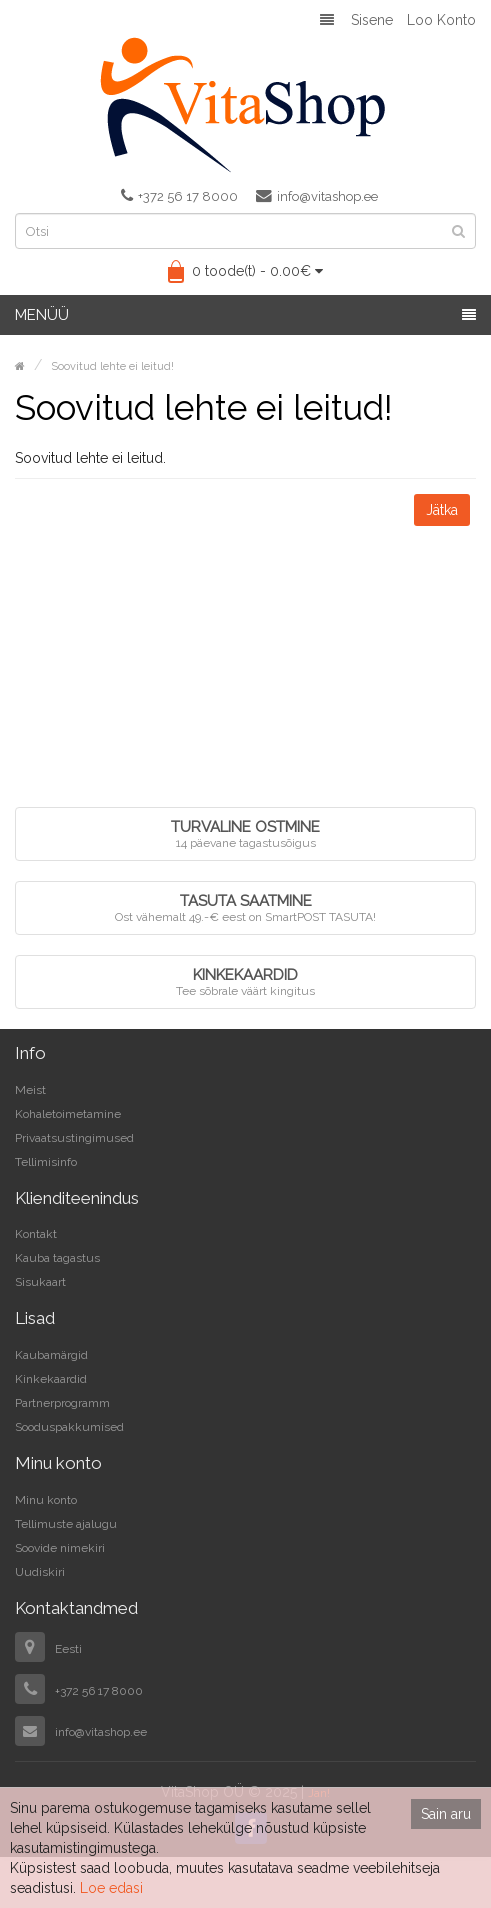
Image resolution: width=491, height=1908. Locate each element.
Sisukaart (40, 1282)
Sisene (372, 20)
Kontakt (36, 1234)
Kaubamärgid (51, 1355)
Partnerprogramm (62, 1403)
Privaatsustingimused (74, 1138)
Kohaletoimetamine (68, 1114)
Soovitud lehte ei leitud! (112, 366)
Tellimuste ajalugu (66, 1524)
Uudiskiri (40, 1572)
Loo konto (441, 20)
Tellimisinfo (46, 1162)
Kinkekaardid (51, 1379)
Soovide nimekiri (60, 1548)
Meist (30, 1090)
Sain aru (446, 1814)
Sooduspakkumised (69, 1427)
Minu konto (46, 1500)
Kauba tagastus (57, 1258)
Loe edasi (111, 1888)
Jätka (442, 510)
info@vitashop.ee (317, 196)
